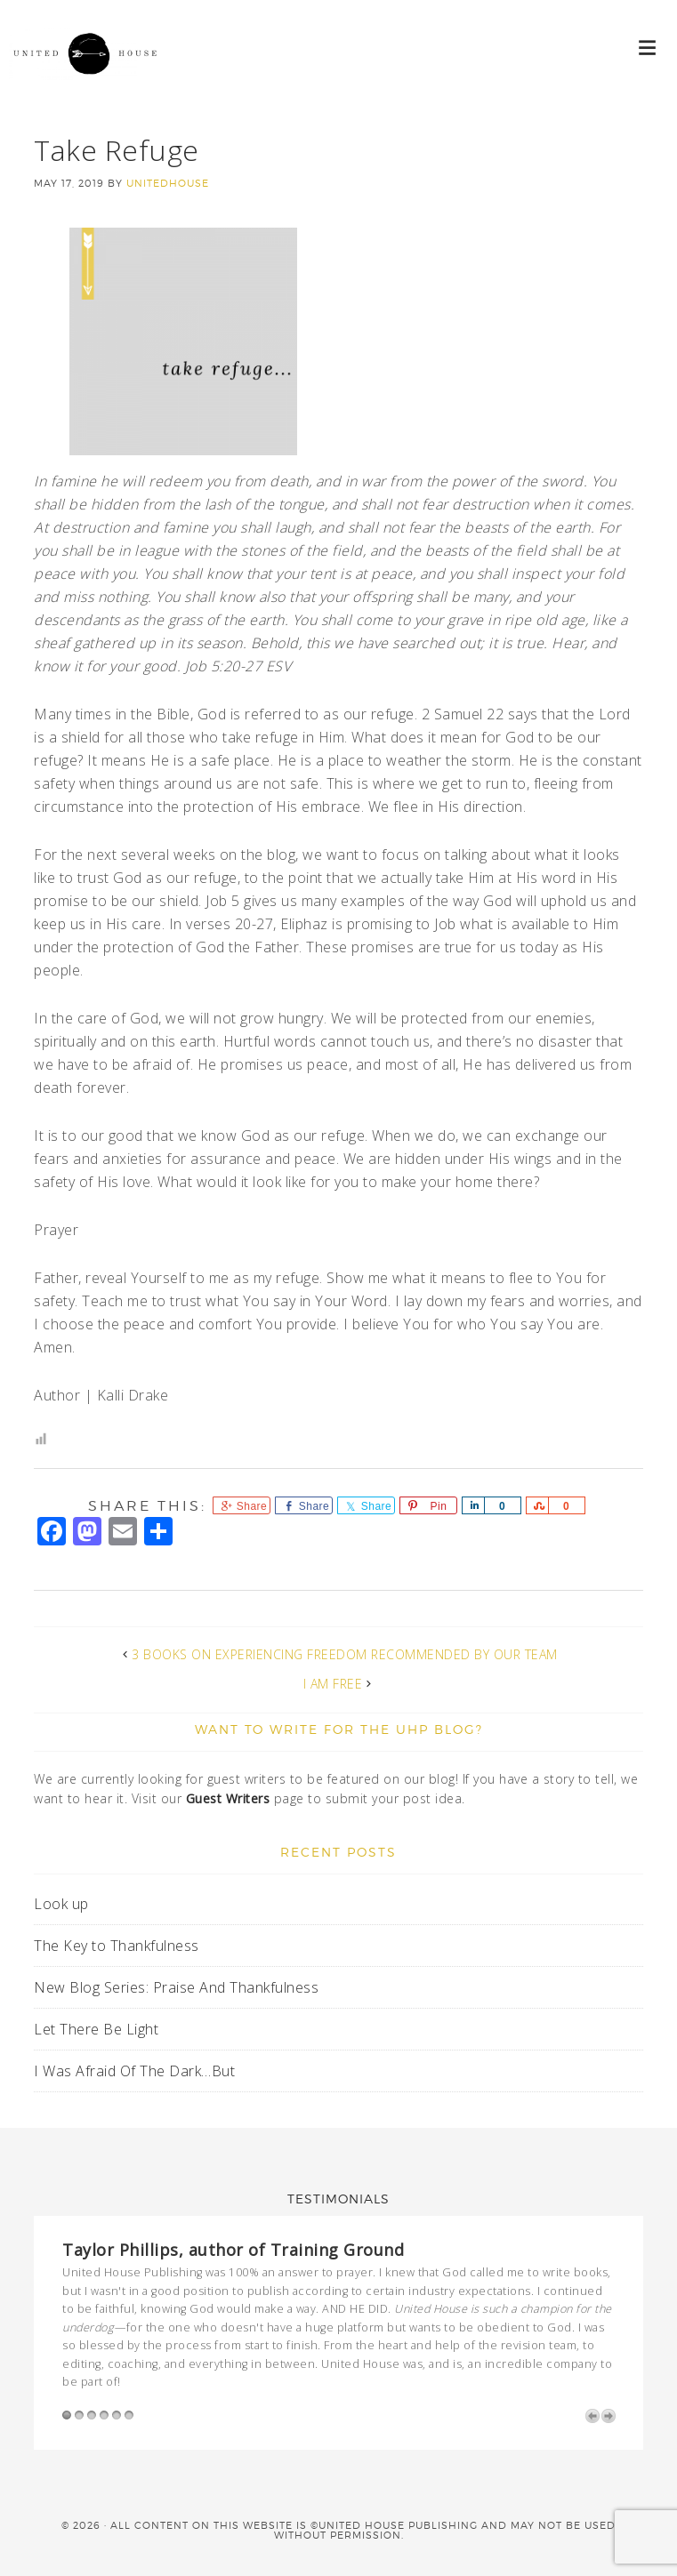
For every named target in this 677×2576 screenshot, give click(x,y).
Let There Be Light (96, 2029)
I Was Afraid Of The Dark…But (134, 2071)
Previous (592, 2416)
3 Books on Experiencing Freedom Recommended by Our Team (345, 1654)
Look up (63, 1904)
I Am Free (333, 1683)
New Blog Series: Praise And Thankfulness (176, 1987)
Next (608, 2416)
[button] (648, 46)
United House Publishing (89, 71)
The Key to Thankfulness (116, 1945)
